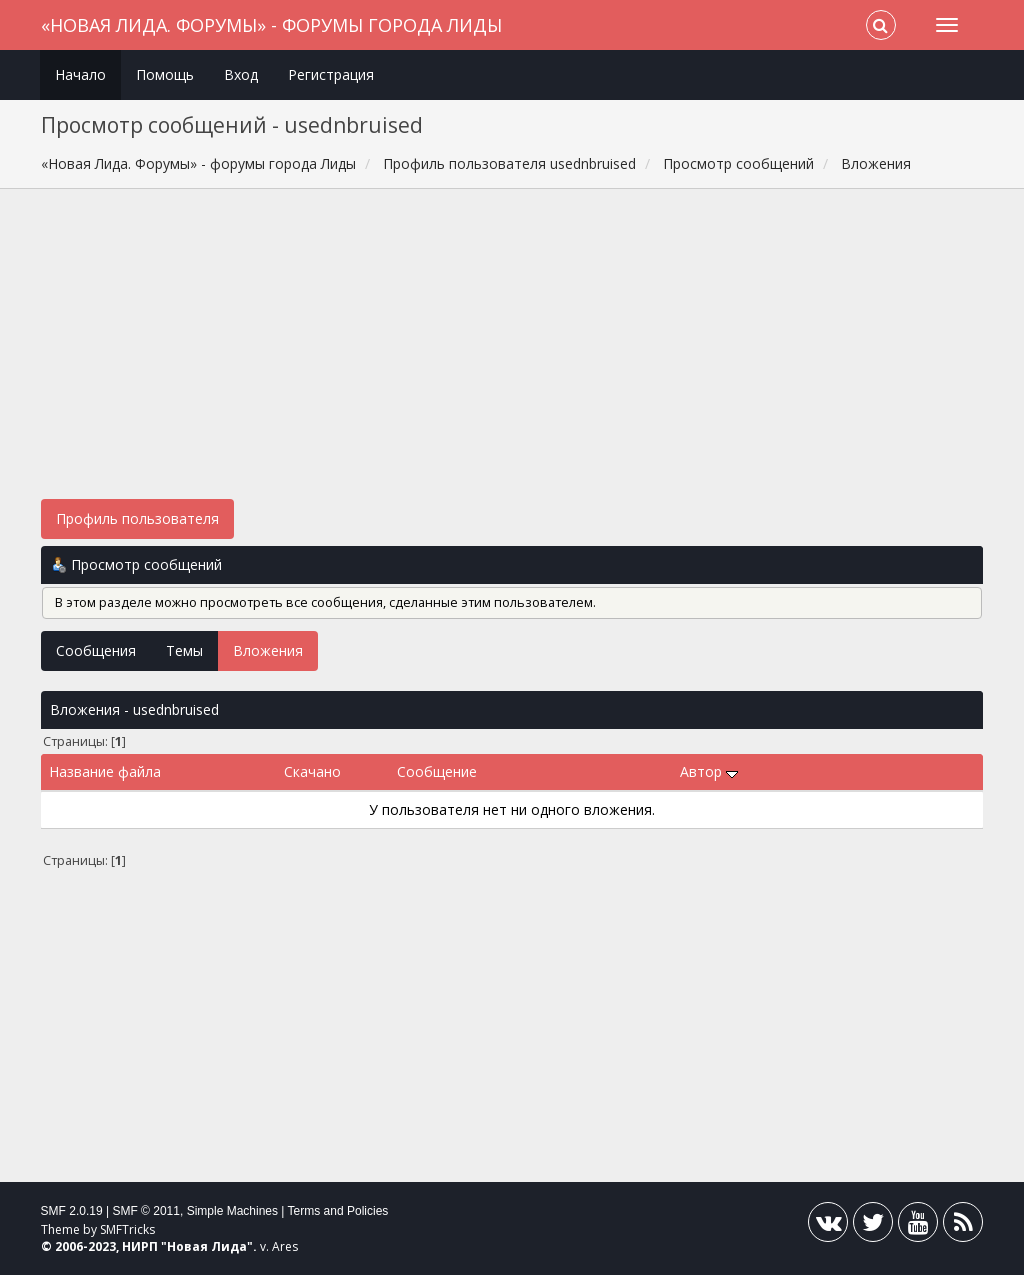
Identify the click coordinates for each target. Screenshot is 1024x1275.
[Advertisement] (512, 354)
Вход (241, 74)
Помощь (165, 74)
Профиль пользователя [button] (137, 518)
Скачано (312, 771)
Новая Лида (207, 1246)
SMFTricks (127, 1229)
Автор (709, 771)
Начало (80, 74)
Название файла (105, 771)
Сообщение (437, 771)
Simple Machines (232, 1211)
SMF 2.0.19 (72, 1211)
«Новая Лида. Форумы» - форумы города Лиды (271, 25)
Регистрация (331, 74)
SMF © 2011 (146, 1211)
